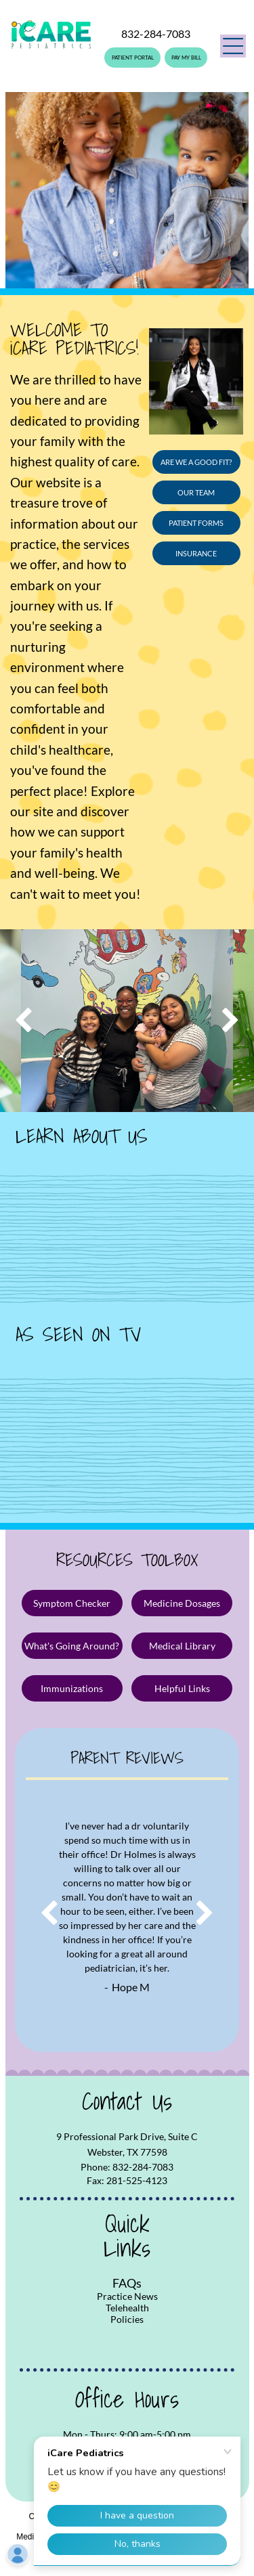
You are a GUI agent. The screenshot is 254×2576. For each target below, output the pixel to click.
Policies (127, 2319)
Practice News (127, 2296)
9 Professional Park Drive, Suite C (127, 2136)
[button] (233, 46)
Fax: (95, 2180)
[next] (230, 1021)
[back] (23, 1021)
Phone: (95, 2167)
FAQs (127, 2282)
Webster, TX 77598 (127, 2152)
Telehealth (127, 2307)
